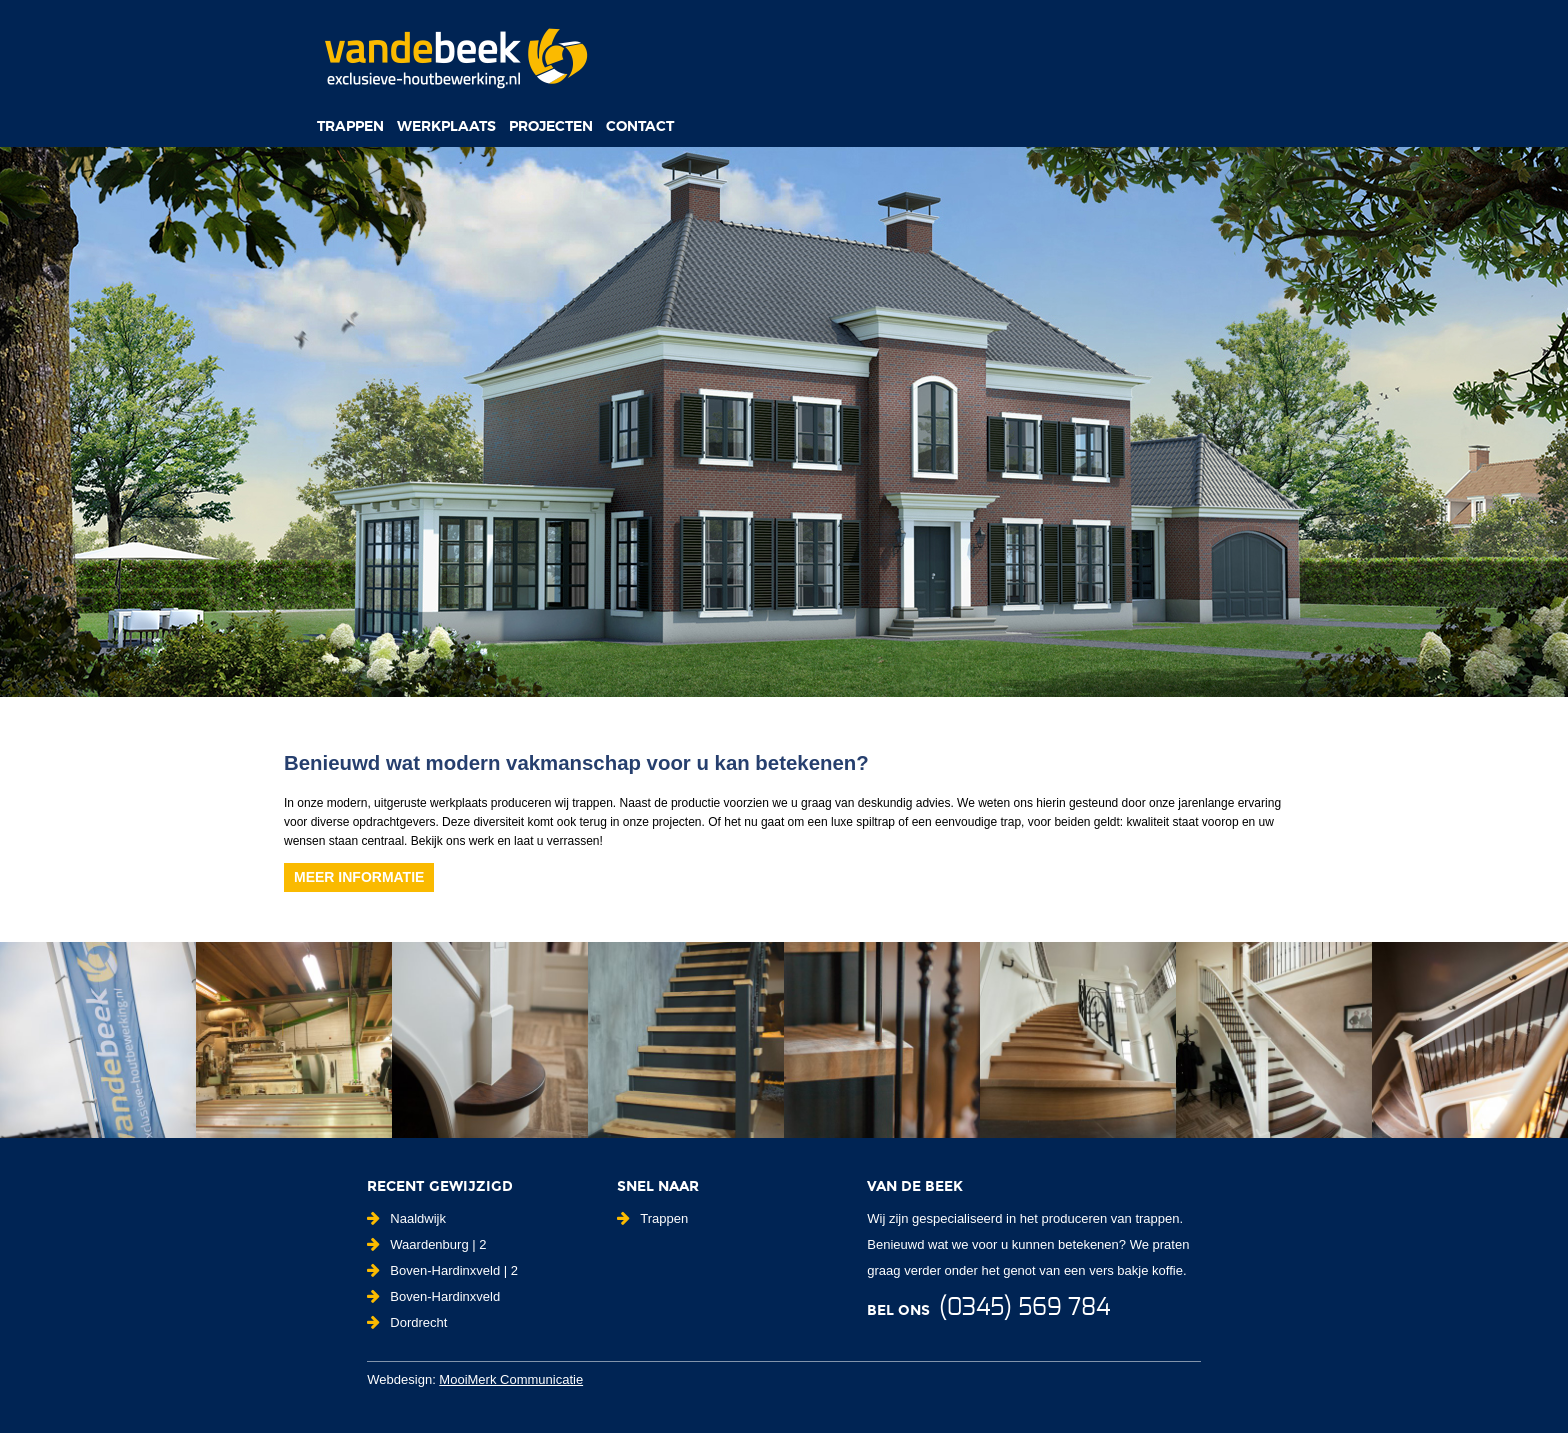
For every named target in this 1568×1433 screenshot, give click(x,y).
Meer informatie (359, 877)
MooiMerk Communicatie (511, 1379)
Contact (640, 126)
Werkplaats (446, 126)
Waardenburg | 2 (426, 1244)
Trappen (350, 126)
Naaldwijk (406, 1218)
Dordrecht (407, 1322)
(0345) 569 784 (1024, 1308)
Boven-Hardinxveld (433, 1296)
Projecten (551, 126)
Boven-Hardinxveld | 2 (442, 1270)
